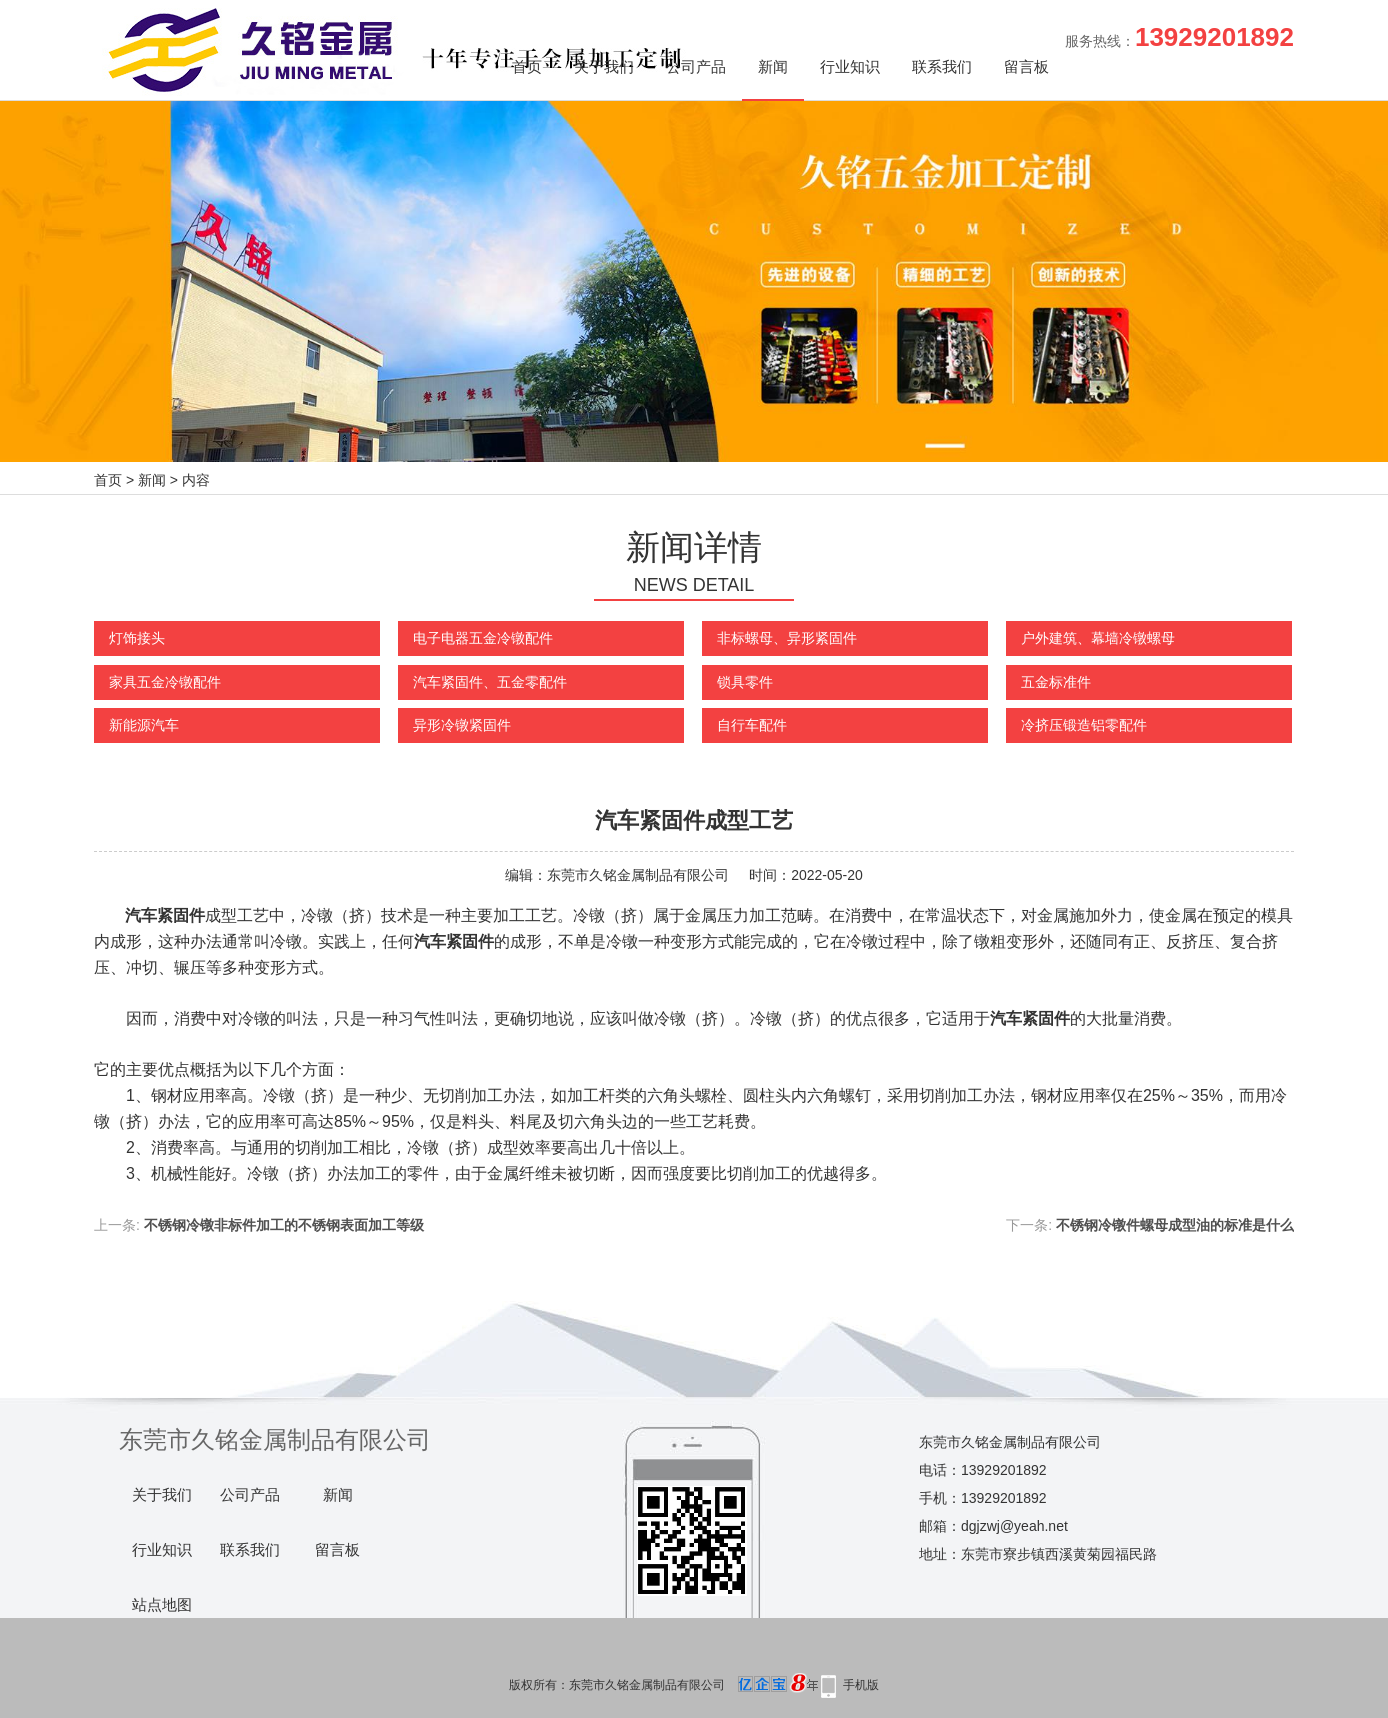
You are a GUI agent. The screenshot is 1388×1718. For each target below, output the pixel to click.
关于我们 (604, 66)
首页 (527, 66)
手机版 (861, 1685)
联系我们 (942, 66)
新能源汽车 (144, 725)
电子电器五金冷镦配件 (483, 638)
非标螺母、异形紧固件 (787, 638)
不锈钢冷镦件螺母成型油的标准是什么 (1175, 1225)
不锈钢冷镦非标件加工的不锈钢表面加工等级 (284, 1225)
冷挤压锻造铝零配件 (1084, 725)
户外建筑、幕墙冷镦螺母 (1098, 638)
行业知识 (850, 66)
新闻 (773, 66)
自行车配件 (752, 725)
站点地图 (162, 1605)
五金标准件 (1056, 682)
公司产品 (696, 66)
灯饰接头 (137, 638)
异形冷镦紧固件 (462, 725)
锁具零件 (745, 682)
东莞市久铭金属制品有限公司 (638, 875)
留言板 (1026, 66)
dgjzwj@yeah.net (1014, 1526)
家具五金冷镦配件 (165, 682)
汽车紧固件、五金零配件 (490, 682)
